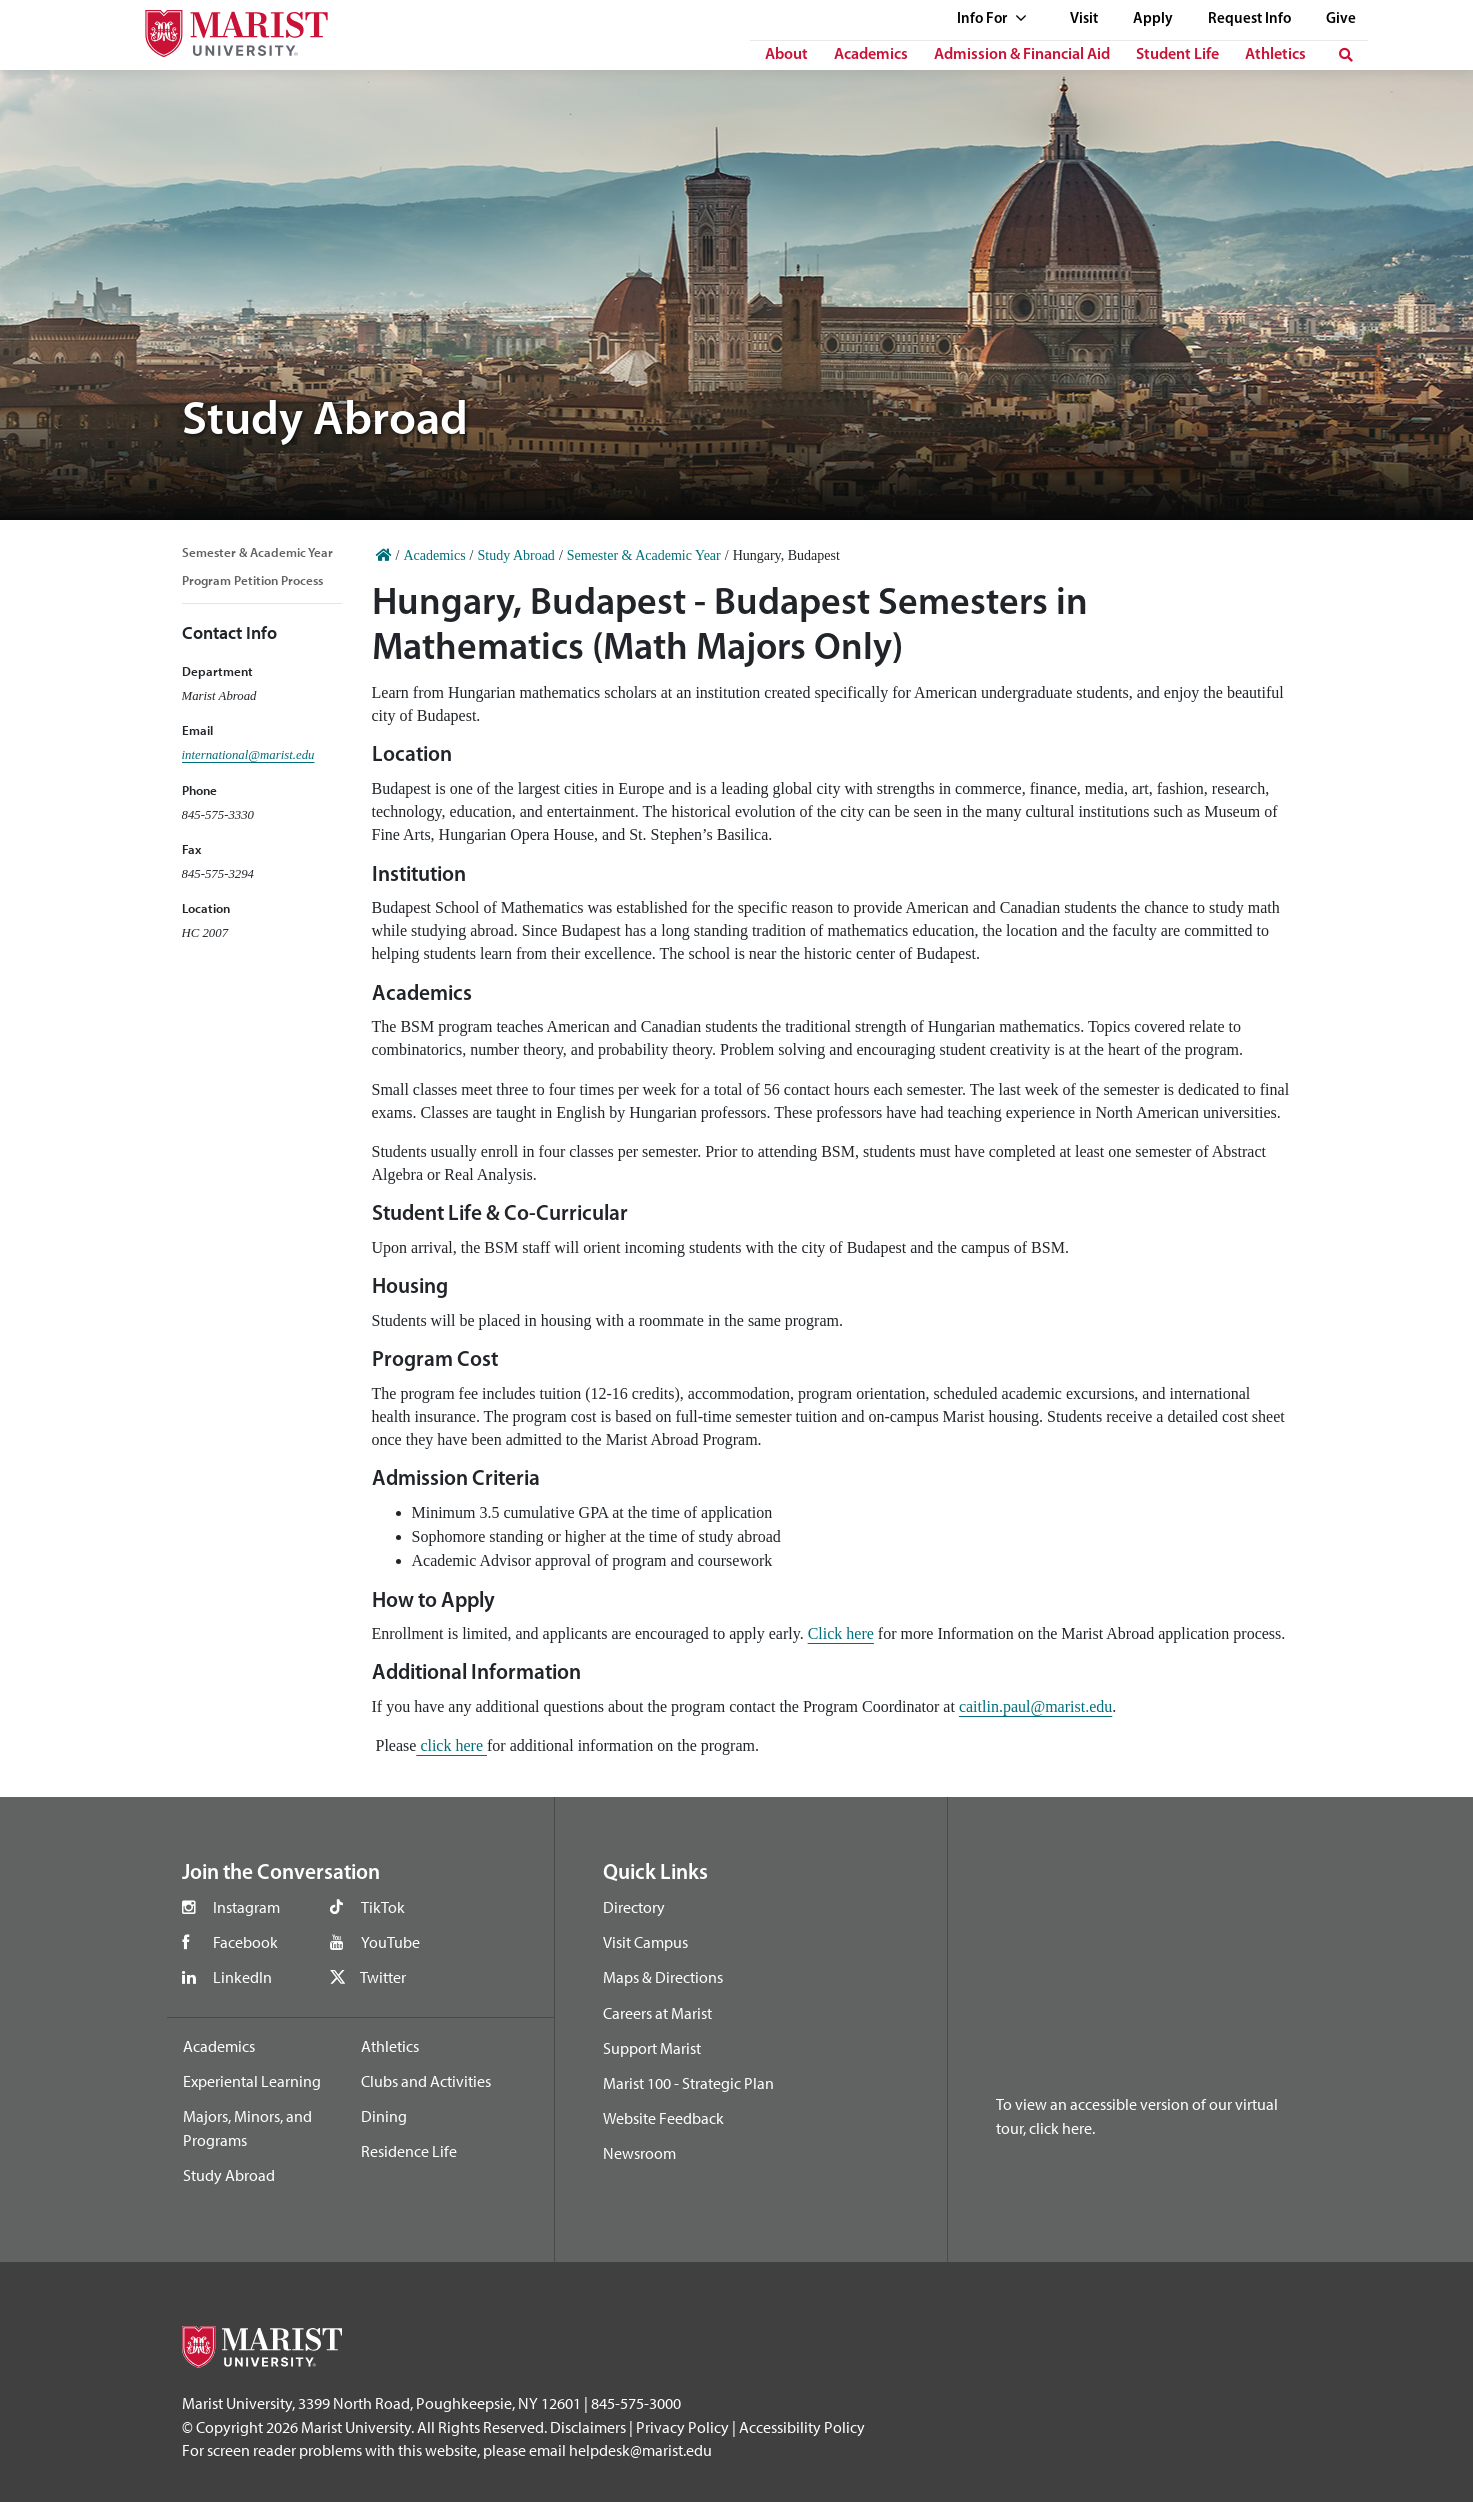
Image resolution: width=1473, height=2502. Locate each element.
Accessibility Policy (802, 2427)
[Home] (384, 555)
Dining (384, 2116)
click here (451, 1745)
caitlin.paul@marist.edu (1035, 1706)
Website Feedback (663, 2118)
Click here (841, 1633)
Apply (1153, 19)
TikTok (383, 1907)
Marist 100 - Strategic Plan (688, 2083)
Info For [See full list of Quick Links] (992, 19)
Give (1341, 19)
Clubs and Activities (426, 2081)
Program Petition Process (252, 580)
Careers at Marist (657, 2013)
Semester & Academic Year (257, 552)
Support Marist (652, 2048)
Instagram (246, 1907)
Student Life (1177, 55)
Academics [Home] (434, 555)
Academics (871, 55)
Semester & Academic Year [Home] (644, 555)
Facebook (245, 1942)
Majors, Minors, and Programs (247, 2128)
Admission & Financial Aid (1022, 55)
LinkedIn (242, 1977)
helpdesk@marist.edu (640, 2450)
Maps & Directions (663, 1977)
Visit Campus (645, 1942)
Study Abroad (229, 2175)
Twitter (383, 1977)
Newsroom (639, 2153)
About (786, 55)
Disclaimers (588, 2427)
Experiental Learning (252, 2081)
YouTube (390, 1942)
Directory (634, 1907)
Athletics (1275, 55)
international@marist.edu (248, 755)
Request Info (1249, 19)
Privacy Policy (682, 2427)
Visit (1084, 19)
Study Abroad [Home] (515, 555)
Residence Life (409, 2151)
